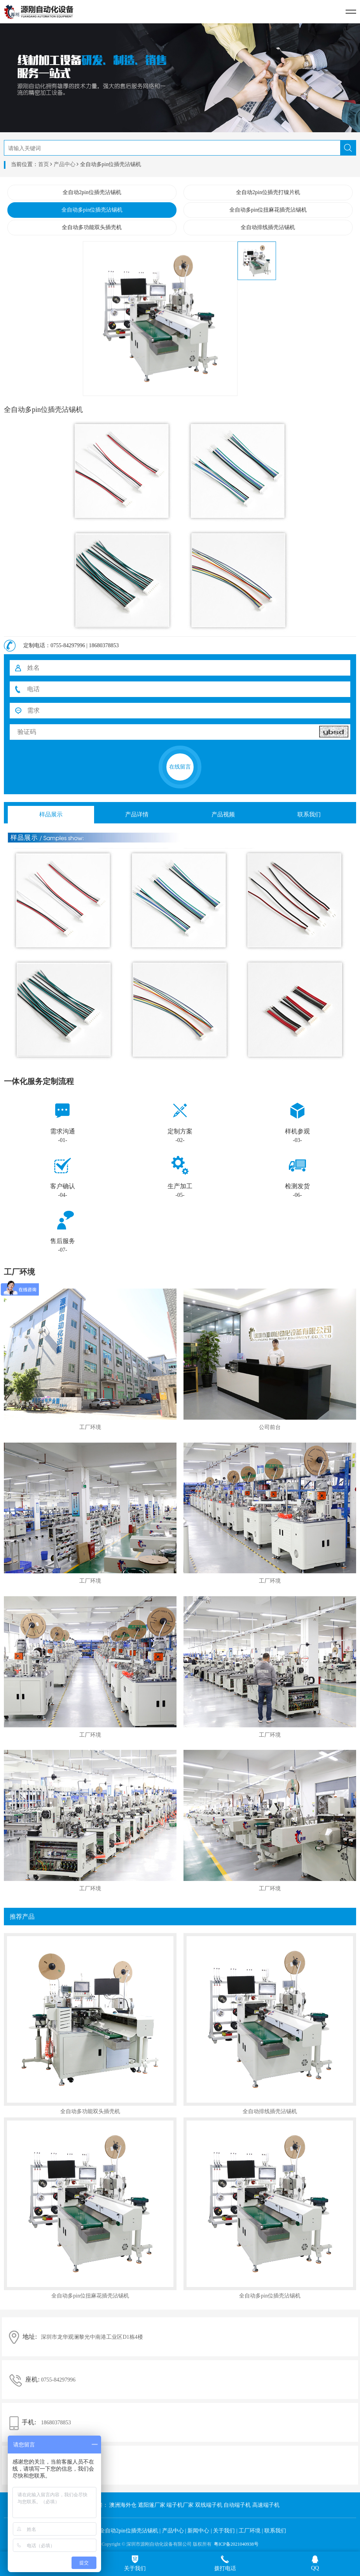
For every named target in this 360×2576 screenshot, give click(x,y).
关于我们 (224, 2531)
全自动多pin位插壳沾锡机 (92, 210)
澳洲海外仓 (122, 2505)
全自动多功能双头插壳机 (92, 227)
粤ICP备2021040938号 (236, 2544)
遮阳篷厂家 (151, 2505)
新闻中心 (198, 2531)
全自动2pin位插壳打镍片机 (268, 192)
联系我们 (275, 2531)
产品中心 (64, 164)
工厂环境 (249, 2531)
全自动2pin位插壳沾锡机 (92, 192)
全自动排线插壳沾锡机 (268, 227)
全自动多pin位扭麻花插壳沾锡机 (268, 210)
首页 (43, 164)
